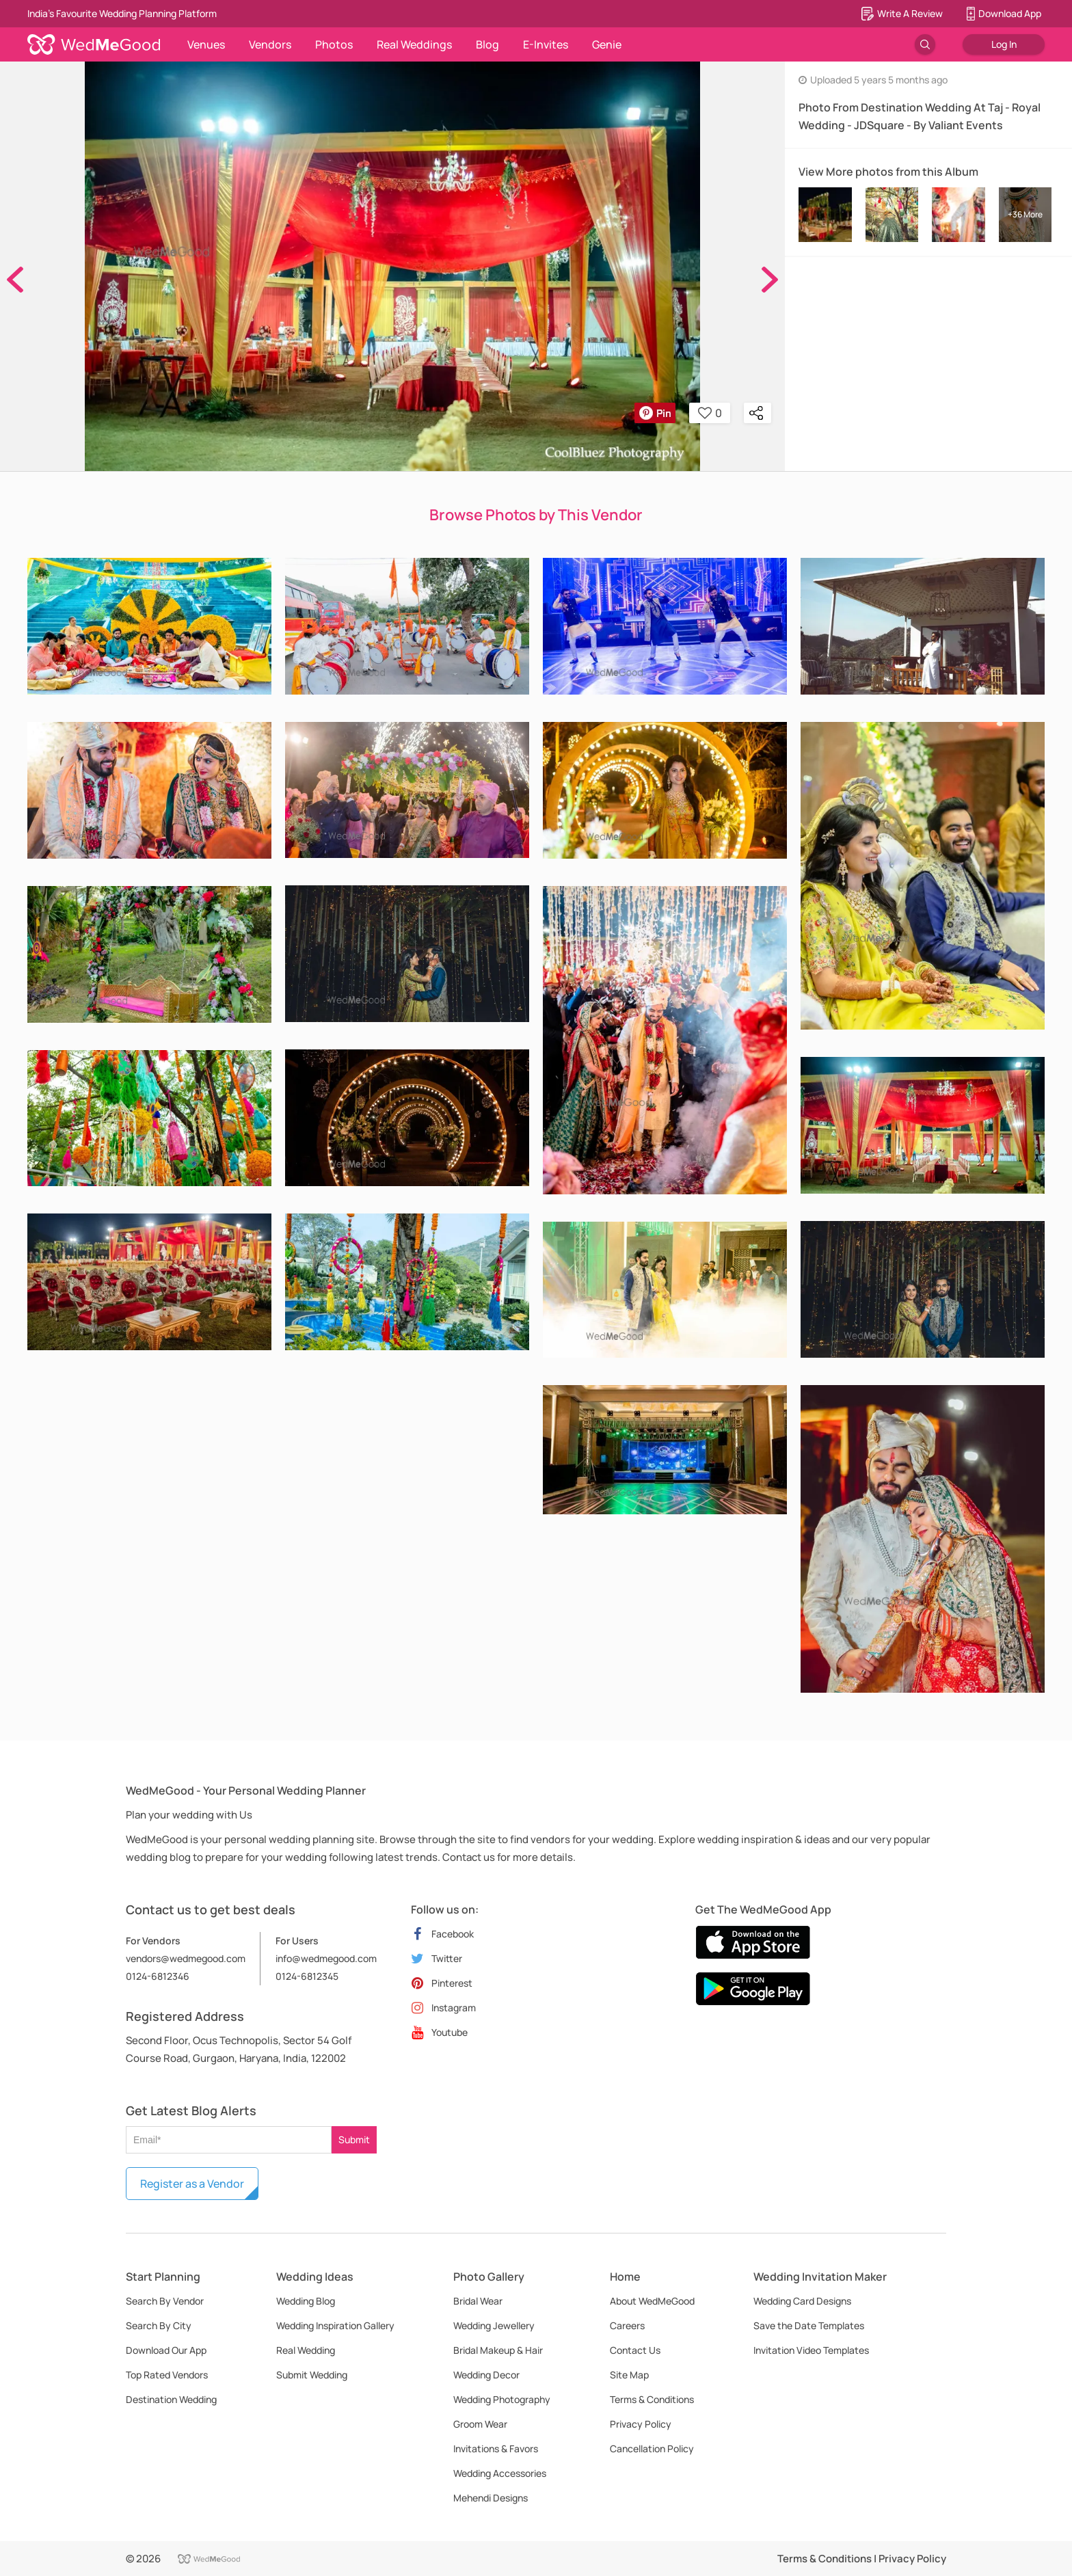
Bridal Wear (477, 2300)
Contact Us (635, 2350)
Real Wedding (305, 2350)
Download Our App (166, 2350)
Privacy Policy (640, 2423)
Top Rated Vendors (167, 2374)
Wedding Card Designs (802, 2300)
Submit (354, 2139)
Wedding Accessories (499, 2473)
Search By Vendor (165, 2300)
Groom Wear (480, 2423)
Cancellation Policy (652, 2448)
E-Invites (545, 44)
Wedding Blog (305, 2300)
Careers (627, 2325)
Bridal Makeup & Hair (498, 2350)
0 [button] (710, 412)
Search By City (158, 2325)
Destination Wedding (171, 2399)
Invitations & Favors (495, 2448)
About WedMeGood (652, 2300)
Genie (606, 44)
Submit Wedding (311, 2374)
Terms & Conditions (652, 2399)
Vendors (270, 44)
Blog (487, 44)
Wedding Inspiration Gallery (335, 2325)
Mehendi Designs (490, 2497)
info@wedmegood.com (326, 1958)
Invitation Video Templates (811, 2350)
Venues (206, 44)
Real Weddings (414, 44)
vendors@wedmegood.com (185, 1958)
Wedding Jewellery (494, 2325)
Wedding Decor (486, 2374)
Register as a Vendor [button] (192, 2183)
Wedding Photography (501, 2399)
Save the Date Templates (808, 2325)
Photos (334, 44)
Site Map (629, 2374)
